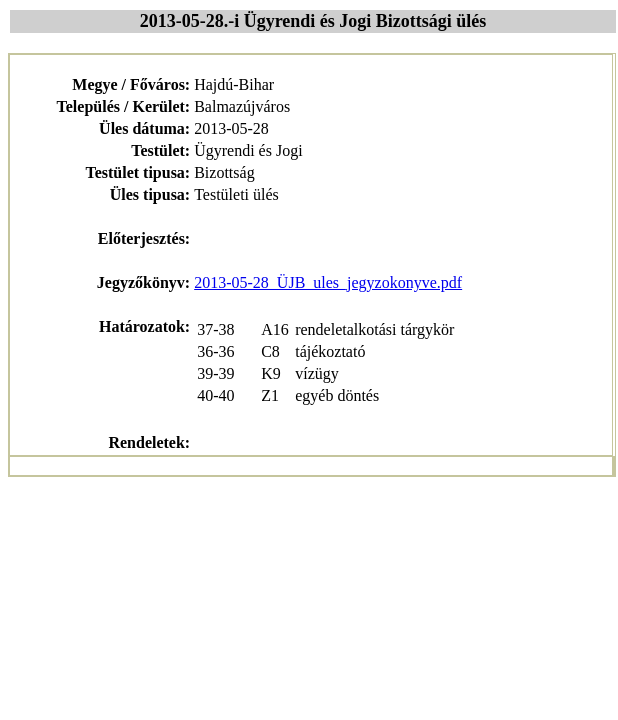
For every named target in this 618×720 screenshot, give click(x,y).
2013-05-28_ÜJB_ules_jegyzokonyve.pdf (328, 282)
